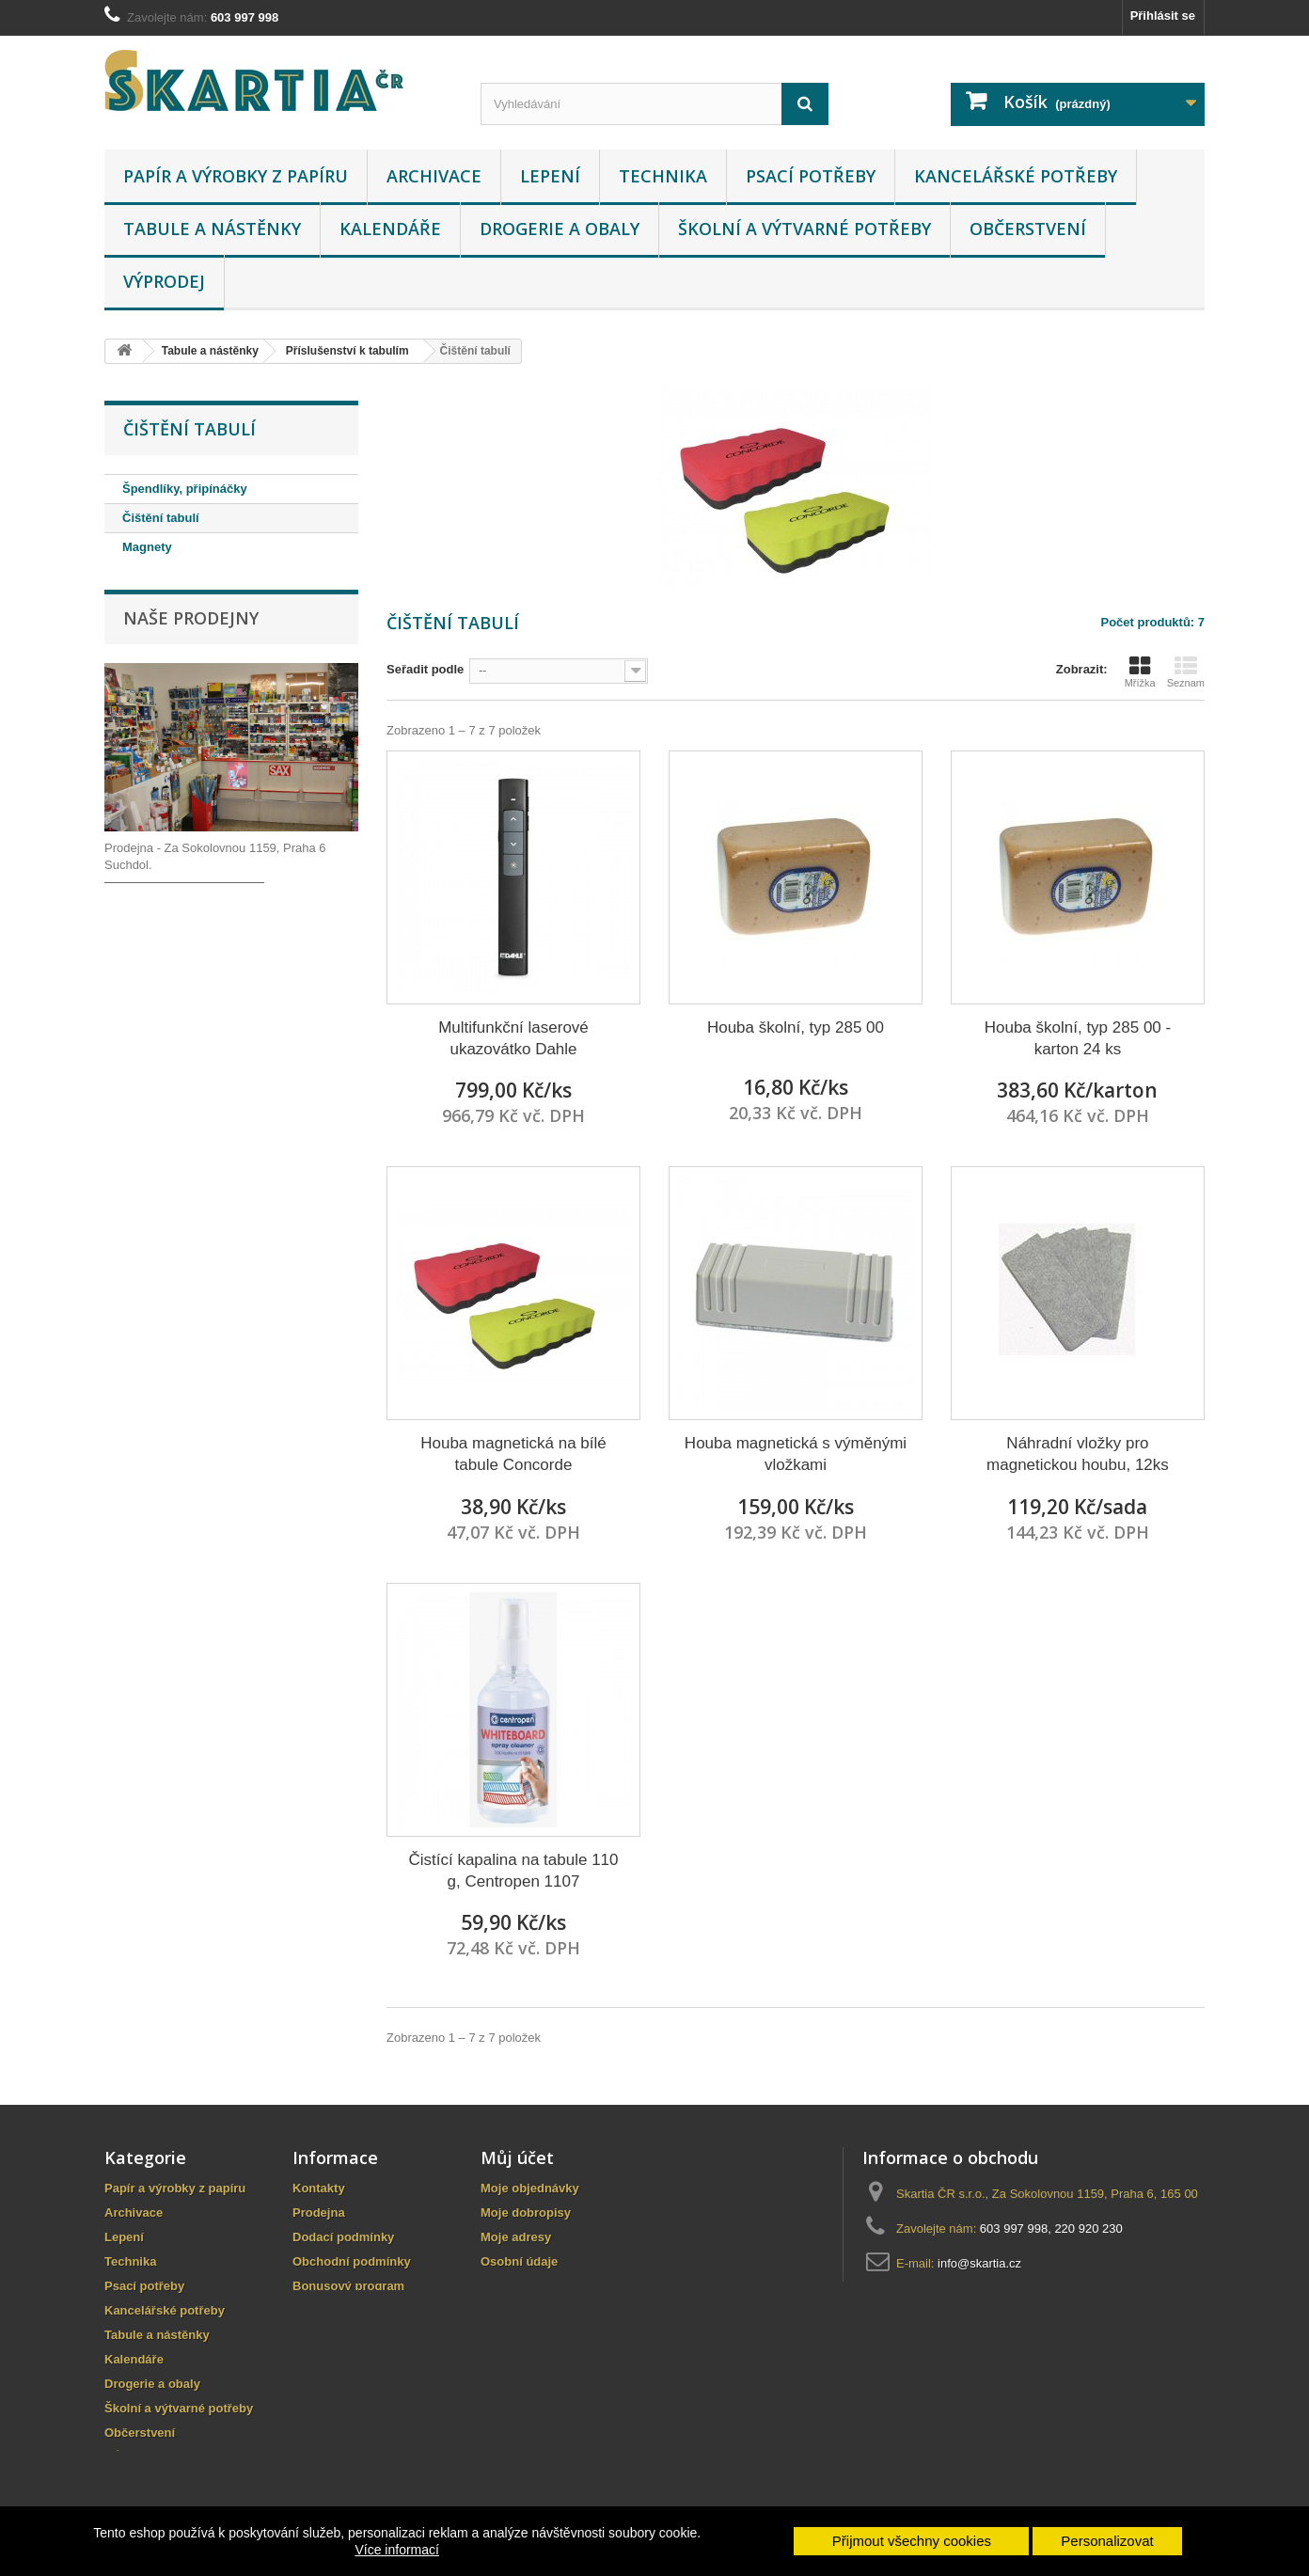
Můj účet (517, 2157)
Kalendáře (390, 228)
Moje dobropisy (526, 2212)
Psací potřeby (810, 176)
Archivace (433, 176)
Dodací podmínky (343, 2237)
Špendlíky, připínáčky (184, 489)
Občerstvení (1028, 228)
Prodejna (318, 2212)
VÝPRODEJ (164, 281)
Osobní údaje (519, 2261)
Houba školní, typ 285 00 (795, 1027)
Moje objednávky (530, 2188)
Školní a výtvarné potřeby (804, 228)
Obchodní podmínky (351, 2261)
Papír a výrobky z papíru (235, 176)
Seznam (1186, 671)
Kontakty (318, 2188)
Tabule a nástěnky (212, 228)
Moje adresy (516, 2237)
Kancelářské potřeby (1015, 176)
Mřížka (1140, 671)
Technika (663, 176)
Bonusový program (348, 2286)
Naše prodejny (191, 619)
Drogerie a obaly (559, 228)
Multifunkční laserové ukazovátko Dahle (513, 1038)
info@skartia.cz (979, 2263)
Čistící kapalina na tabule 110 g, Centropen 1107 (513, 1870)
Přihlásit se (1162, 15)
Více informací (396, 2549)
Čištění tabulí (160, 518)
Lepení (550, 176)
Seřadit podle (425, 669)
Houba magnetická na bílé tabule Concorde (513, 1454)
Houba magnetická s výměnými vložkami (796, 1454)
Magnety (147, 547)
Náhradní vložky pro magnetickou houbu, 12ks (1077, 1454)
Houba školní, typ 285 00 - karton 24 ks (1078, 1038)
